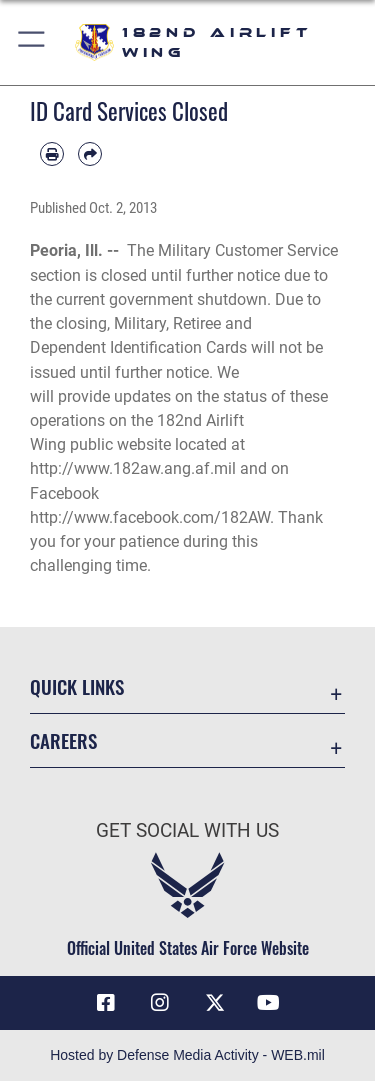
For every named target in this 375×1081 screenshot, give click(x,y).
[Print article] (52, 154)
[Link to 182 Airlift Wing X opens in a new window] (215, 1003)
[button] (32, 42)
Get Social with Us (187, 830)
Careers (63, 740)
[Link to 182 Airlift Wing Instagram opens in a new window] (160, 1003)
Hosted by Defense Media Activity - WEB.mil (187, 1055)
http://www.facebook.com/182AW (150, 517)
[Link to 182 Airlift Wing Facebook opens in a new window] (106, 1003)
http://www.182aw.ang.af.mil (133, 468)
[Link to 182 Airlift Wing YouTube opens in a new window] (269, 1003)
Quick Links (77, 686)
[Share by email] (90, 154)
